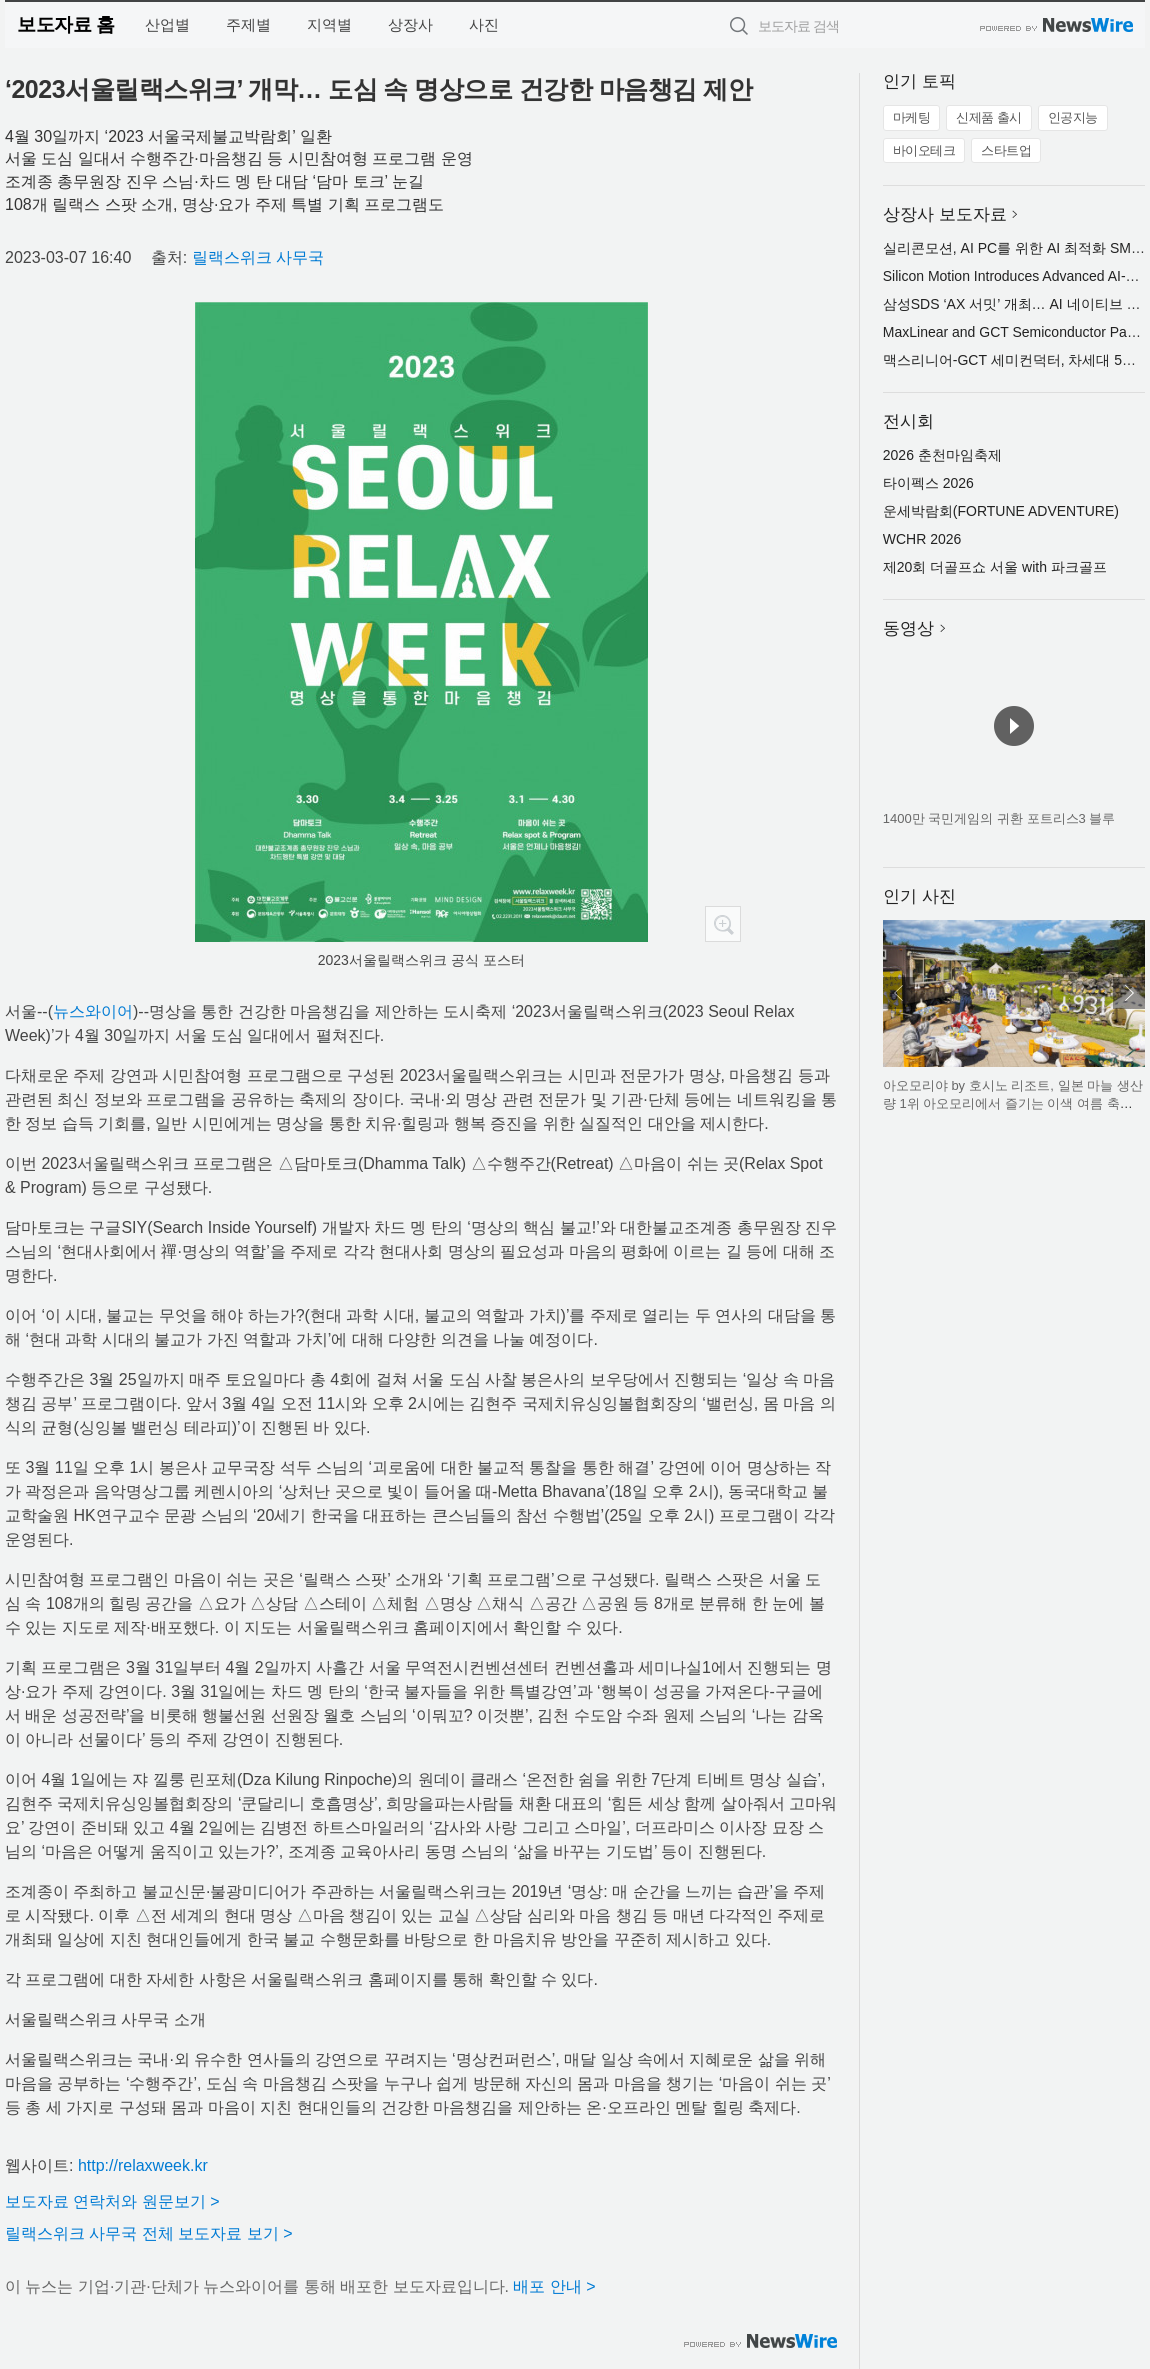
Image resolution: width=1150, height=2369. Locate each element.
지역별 (329, 24)
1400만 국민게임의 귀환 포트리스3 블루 (999, 818)
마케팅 (912, 117)
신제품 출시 (989, 117)
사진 (484, 24)
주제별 (248, 24)
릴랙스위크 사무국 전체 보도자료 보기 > (149, 2233)
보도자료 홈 (65, 24)
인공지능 (1073, 117)
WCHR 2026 (922, 539)
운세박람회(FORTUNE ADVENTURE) (1001, 511)
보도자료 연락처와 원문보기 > (112, 2201)
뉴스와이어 (93, 1011)
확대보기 (723, 924)
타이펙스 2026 (928, 483)
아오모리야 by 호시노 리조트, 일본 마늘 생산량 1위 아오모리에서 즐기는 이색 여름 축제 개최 (1013, 1103)
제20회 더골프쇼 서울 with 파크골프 (995, 567)
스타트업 (1006, 150)
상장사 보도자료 (945, 214)
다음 (1129, 993)
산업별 (167, 24)
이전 (899, 993)
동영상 (908, 628)
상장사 (410, 24)
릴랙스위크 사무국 (258, 257)
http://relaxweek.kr (143, 2165)
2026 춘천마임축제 (942, 455)
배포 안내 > (554, 2286)
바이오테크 (924, 150)
